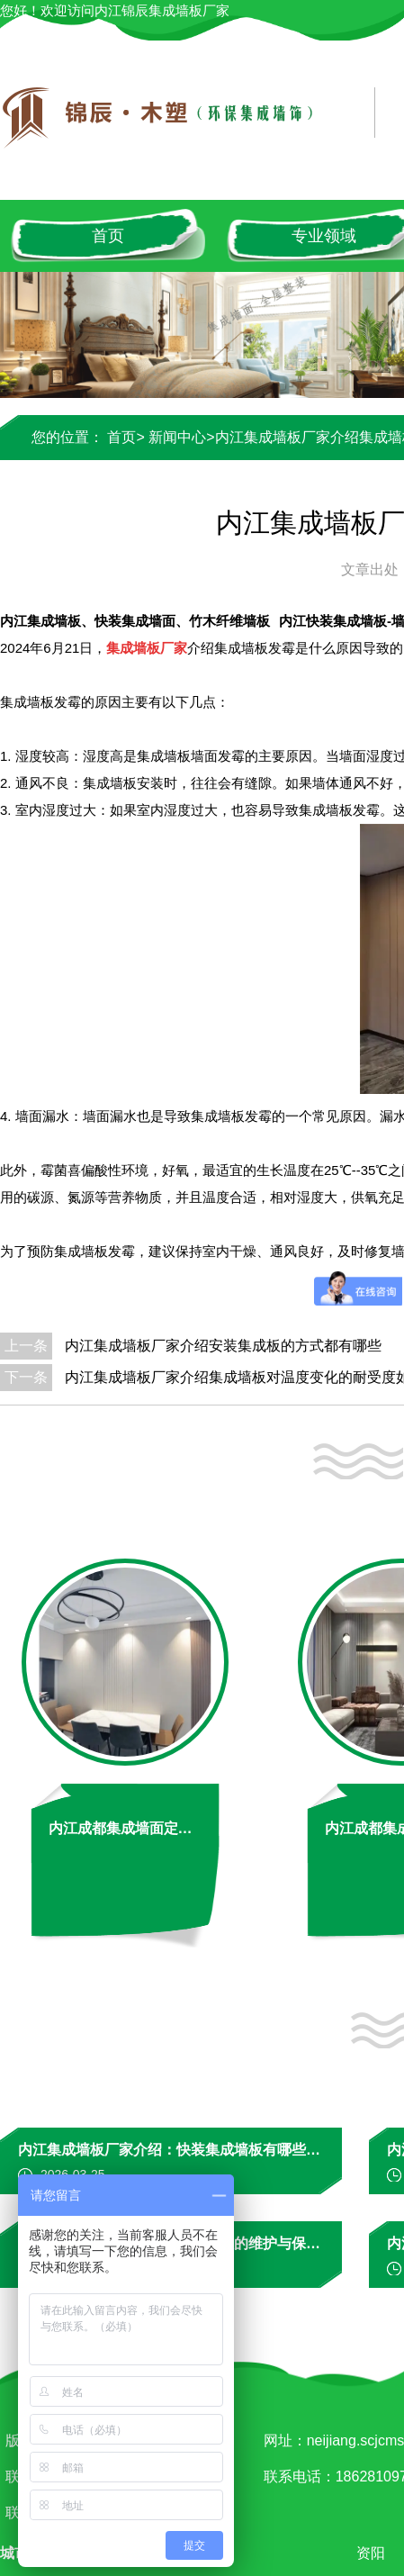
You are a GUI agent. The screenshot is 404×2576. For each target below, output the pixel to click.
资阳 (374, 2553)
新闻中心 (177, 437)
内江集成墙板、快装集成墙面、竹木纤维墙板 (135, 620)
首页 (108, 236)
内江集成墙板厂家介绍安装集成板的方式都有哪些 (223, 1345)
